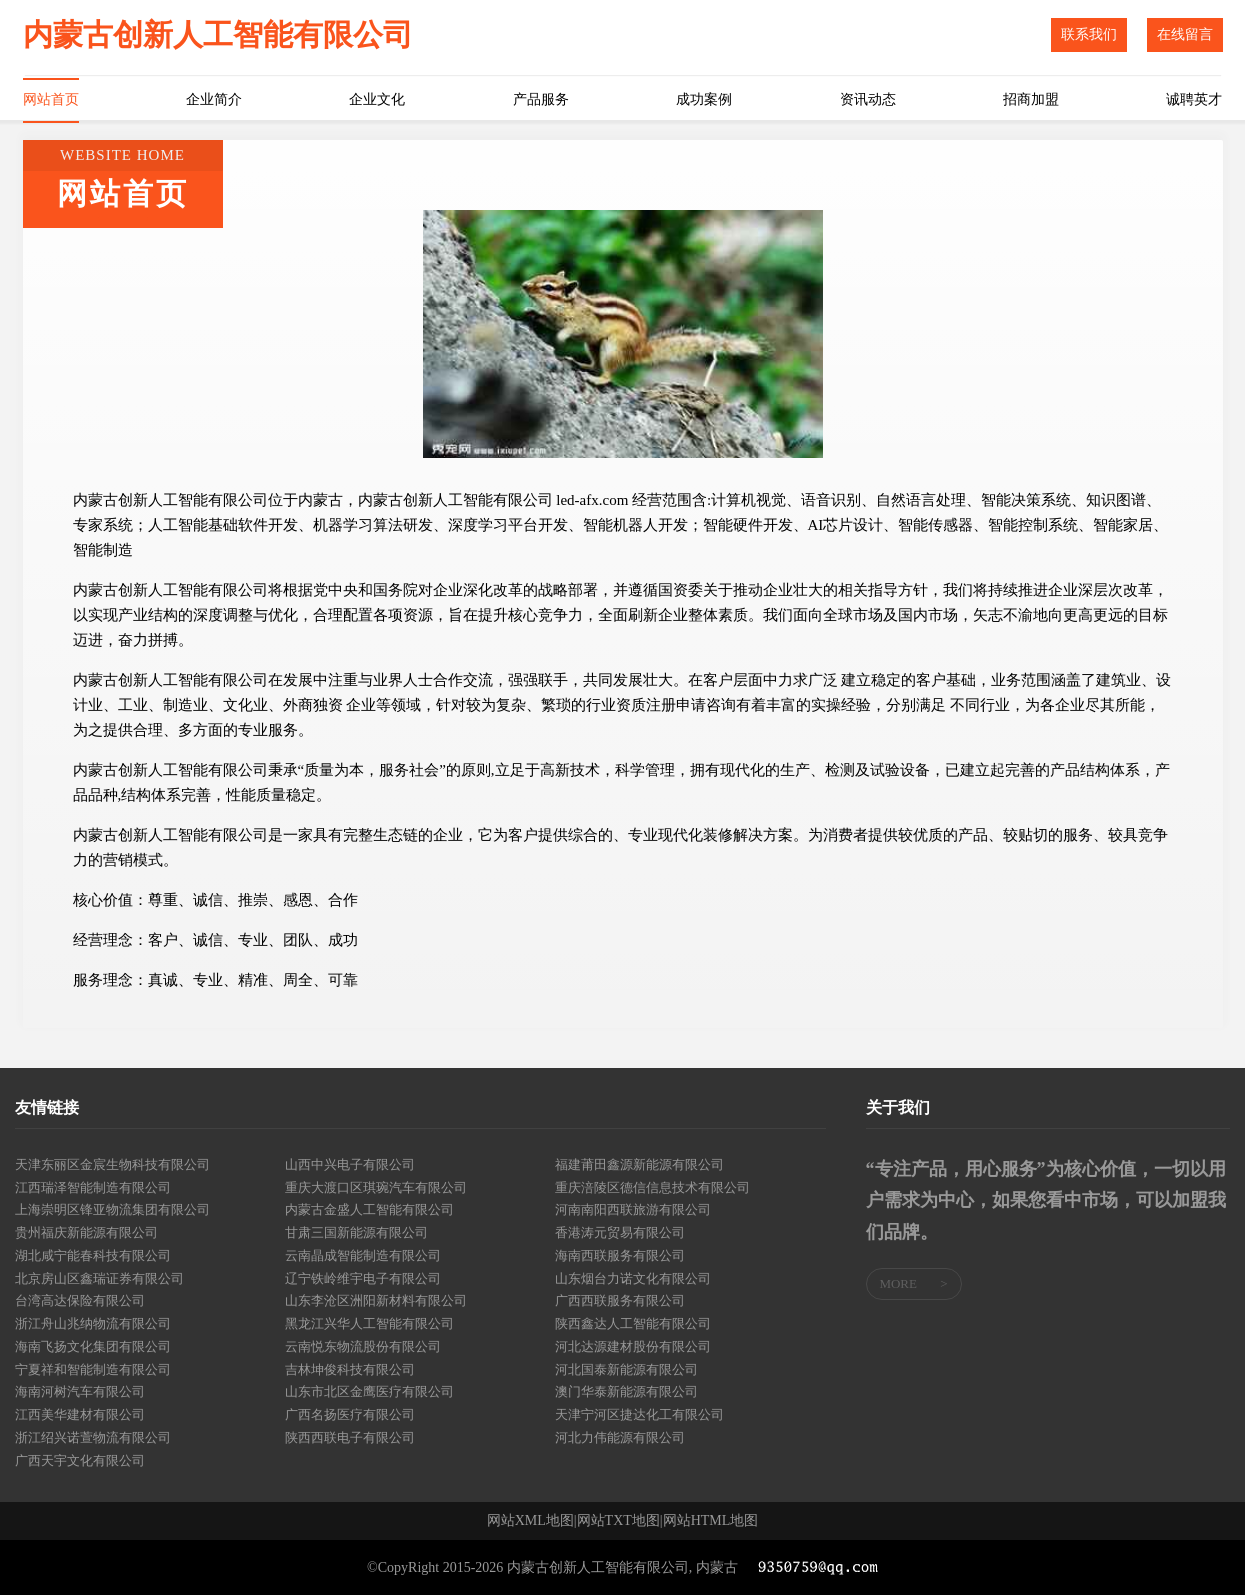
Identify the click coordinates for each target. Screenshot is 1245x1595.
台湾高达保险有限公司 (80, 1300)
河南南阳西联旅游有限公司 (633, 1209)
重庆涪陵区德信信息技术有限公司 (652, 1187)
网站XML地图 (530, 1521)
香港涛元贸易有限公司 (620, 1232)
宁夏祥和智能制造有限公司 (93, 1369)
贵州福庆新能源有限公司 (86, 1232)
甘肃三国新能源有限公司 (356, 1232)
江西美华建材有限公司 (80, 1414)
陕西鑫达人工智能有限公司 (633, 1323)
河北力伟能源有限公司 (620, 1437)
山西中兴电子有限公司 (350, 1164)
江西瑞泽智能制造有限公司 (93, 1187)
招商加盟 (1031, 99)
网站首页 (51, 99)
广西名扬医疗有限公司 (350, 1414)
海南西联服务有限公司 (620, 1255)
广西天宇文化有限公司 (80, 1460)
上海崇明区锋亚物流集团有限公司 (112, 1209)
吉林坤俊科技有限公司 (350, 1369)
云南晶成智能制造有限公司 (363, 1255)
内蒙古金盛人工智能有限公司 (369, 1209)
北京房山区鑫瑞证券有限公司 (99, 1278)
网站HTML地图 (711, 1521)
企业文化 (377, 99)
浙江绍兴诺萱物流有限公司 (93, 1437)
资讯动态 (868, 99)
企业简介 (214, 99)
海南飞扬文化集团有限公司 (93, 1346)
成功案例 (704, 99)
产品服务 (541, 99)
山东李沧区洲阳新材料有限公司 (376, 1300)
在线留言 (1185, 34)
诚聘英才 (1194, 99)
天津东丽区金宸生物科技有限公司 (112, 1164)
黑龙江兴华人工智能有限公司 (369, 1323)
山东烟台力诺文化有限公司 (633, 1278)
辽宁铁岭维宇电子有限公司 (363, 1278)
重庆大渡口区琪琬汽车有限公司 (376, 1187)
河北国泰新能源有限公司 (626, 1369)
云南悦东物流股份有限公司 (363, 1346)
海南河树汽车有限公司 (80, 1391)
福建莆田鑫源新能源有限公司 (639, 1164)
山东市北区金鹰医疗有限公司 (369, 1391)
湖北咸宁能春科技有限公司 (93, 1255)
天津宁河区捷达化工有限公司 (639, 1414)
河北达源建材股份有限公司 (633, 1346)
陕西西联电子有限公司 (350, 1437)
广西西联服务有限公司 (620, 1300)
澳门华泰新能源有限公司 (626, 1391)
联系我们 (1089, 34)
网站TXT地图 (618, 1521)
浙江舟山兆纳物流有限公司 (93, 1323)
